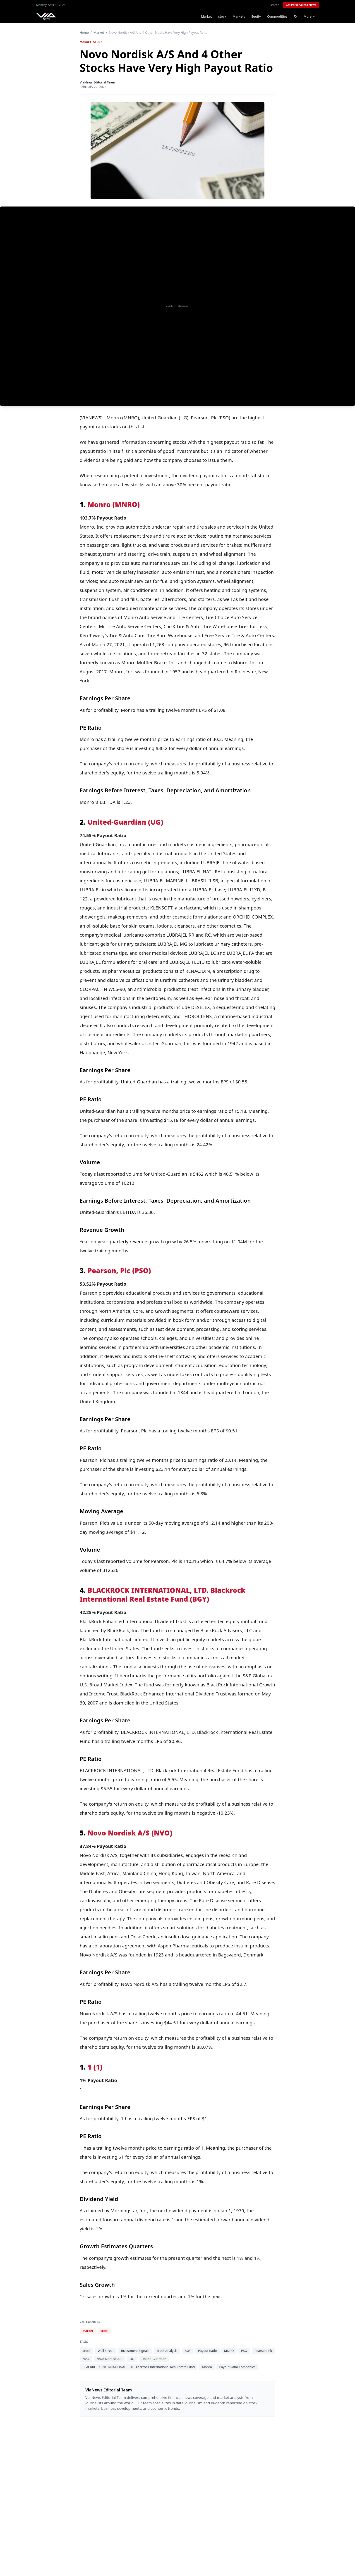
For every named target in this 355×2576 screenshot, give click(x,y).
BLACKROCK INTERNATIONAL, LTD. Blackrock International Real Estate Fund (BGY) (162, 1595)
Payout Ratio (207, 2350)
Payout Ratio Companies (237, 2367)
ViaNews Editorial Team (97, 82)
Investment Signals (135, 2350)
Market (206, 16)
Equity (256, 16)
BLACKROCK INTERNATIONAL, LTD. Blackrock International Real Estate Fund (138, 2367)
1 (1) (95, 2067)
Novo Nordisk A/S (109, 2359)
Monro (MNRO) (114, 504)
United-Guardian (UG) (125, 822)
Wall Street (106, 2350)
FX (295, 16)
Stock (86, 2350)
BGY (188, 2350)
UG (132, 2359)
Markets (239, 16)
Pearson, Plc (263, 2350)
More (310, 16)
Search (274, 5)
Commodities (277, 16)
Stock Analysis (166, 2350)
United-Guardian (154, 2359)
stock (222, 16)
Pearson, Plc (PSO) (119, 1270)
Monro (207, 2367)
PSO (244, 2350)
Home (84, 32)
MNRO (229, 2350)
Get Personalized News (301, 5)
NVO (85, 2359)
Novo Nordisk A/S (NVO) (130, 1833)
